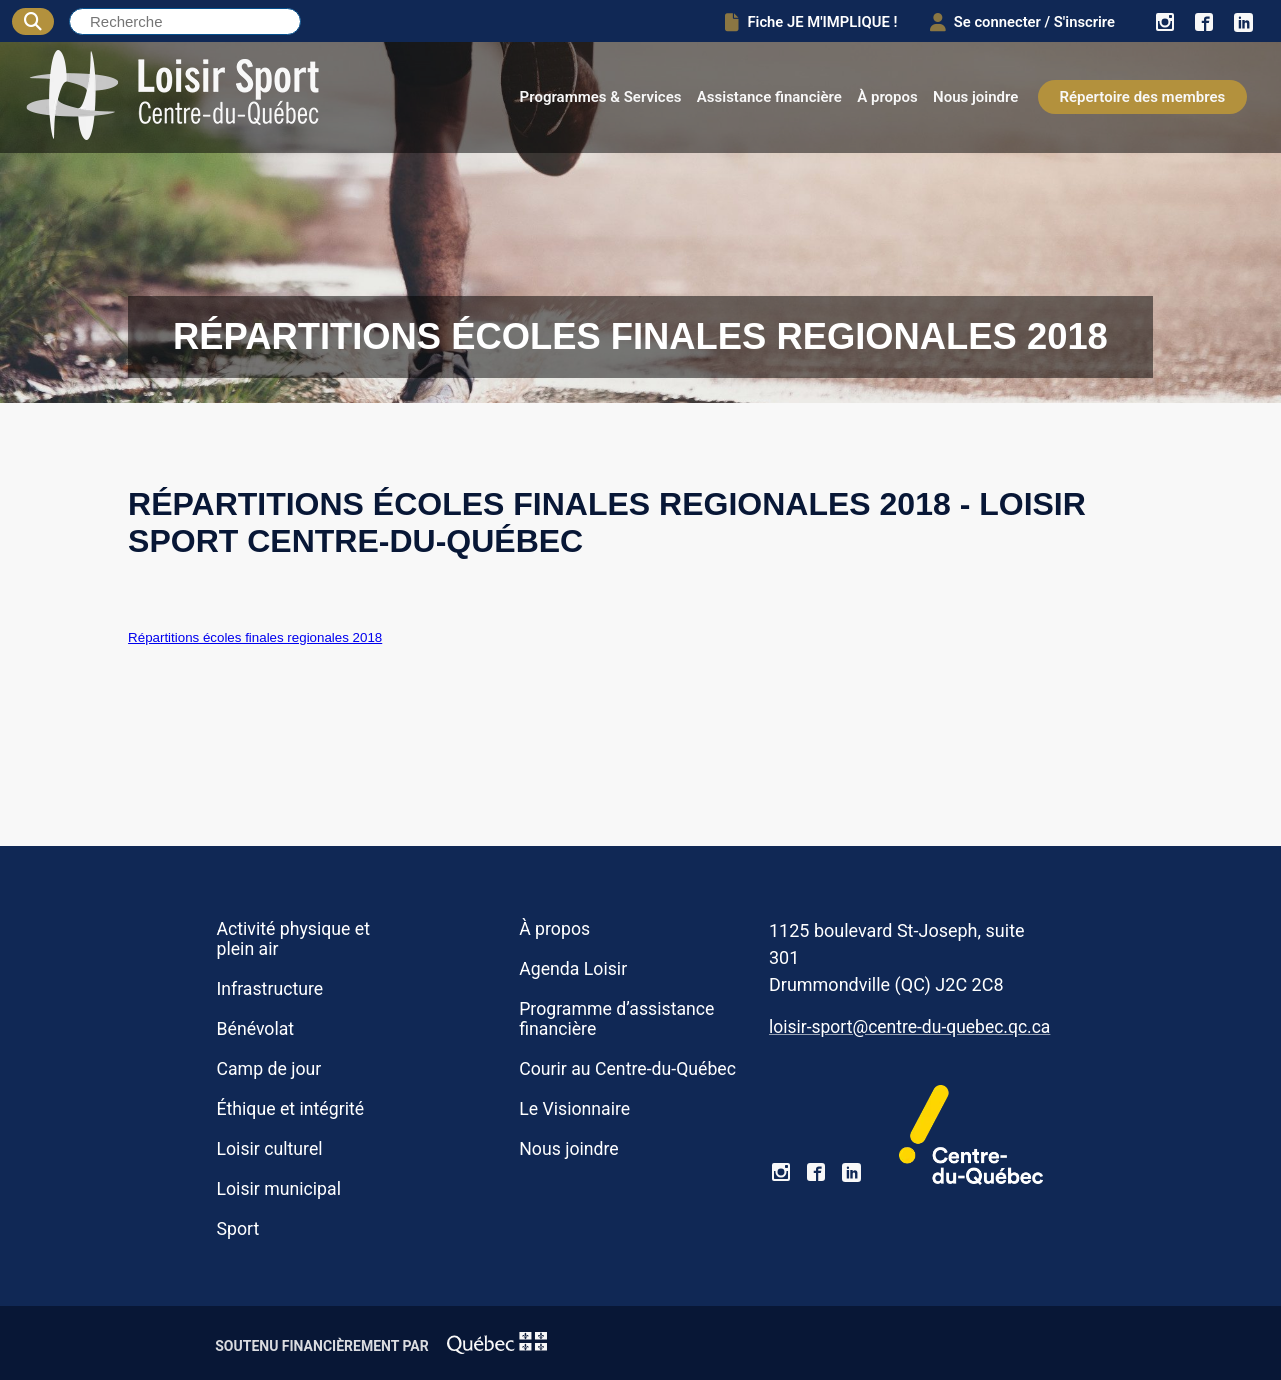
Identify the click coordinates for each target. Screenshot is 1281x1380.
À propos (887, 97)
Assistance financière (769, 97)
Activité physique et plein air (293, 939)
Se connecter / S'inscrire (1017, 21)
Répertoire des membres (1142, 97)
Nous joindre (975, 97)
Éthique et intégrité (290, 1109)
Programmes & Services (601, 97)
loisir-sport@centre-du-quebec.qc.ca (909, 1027)
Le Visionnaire (574, 1109)
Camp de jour (268, 1069)
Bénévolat (255, 1029)
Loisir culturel (269, 1149)
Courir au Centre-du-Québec (627, 1069)
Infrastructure (269, 989)
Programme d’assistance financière (616, 1019)
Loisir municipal (278, 1189)
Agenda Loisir (573, 969)
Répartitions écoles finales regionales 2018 (255, 637)
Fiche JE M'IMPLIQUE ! (801, 21)
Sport (237, 1229)
